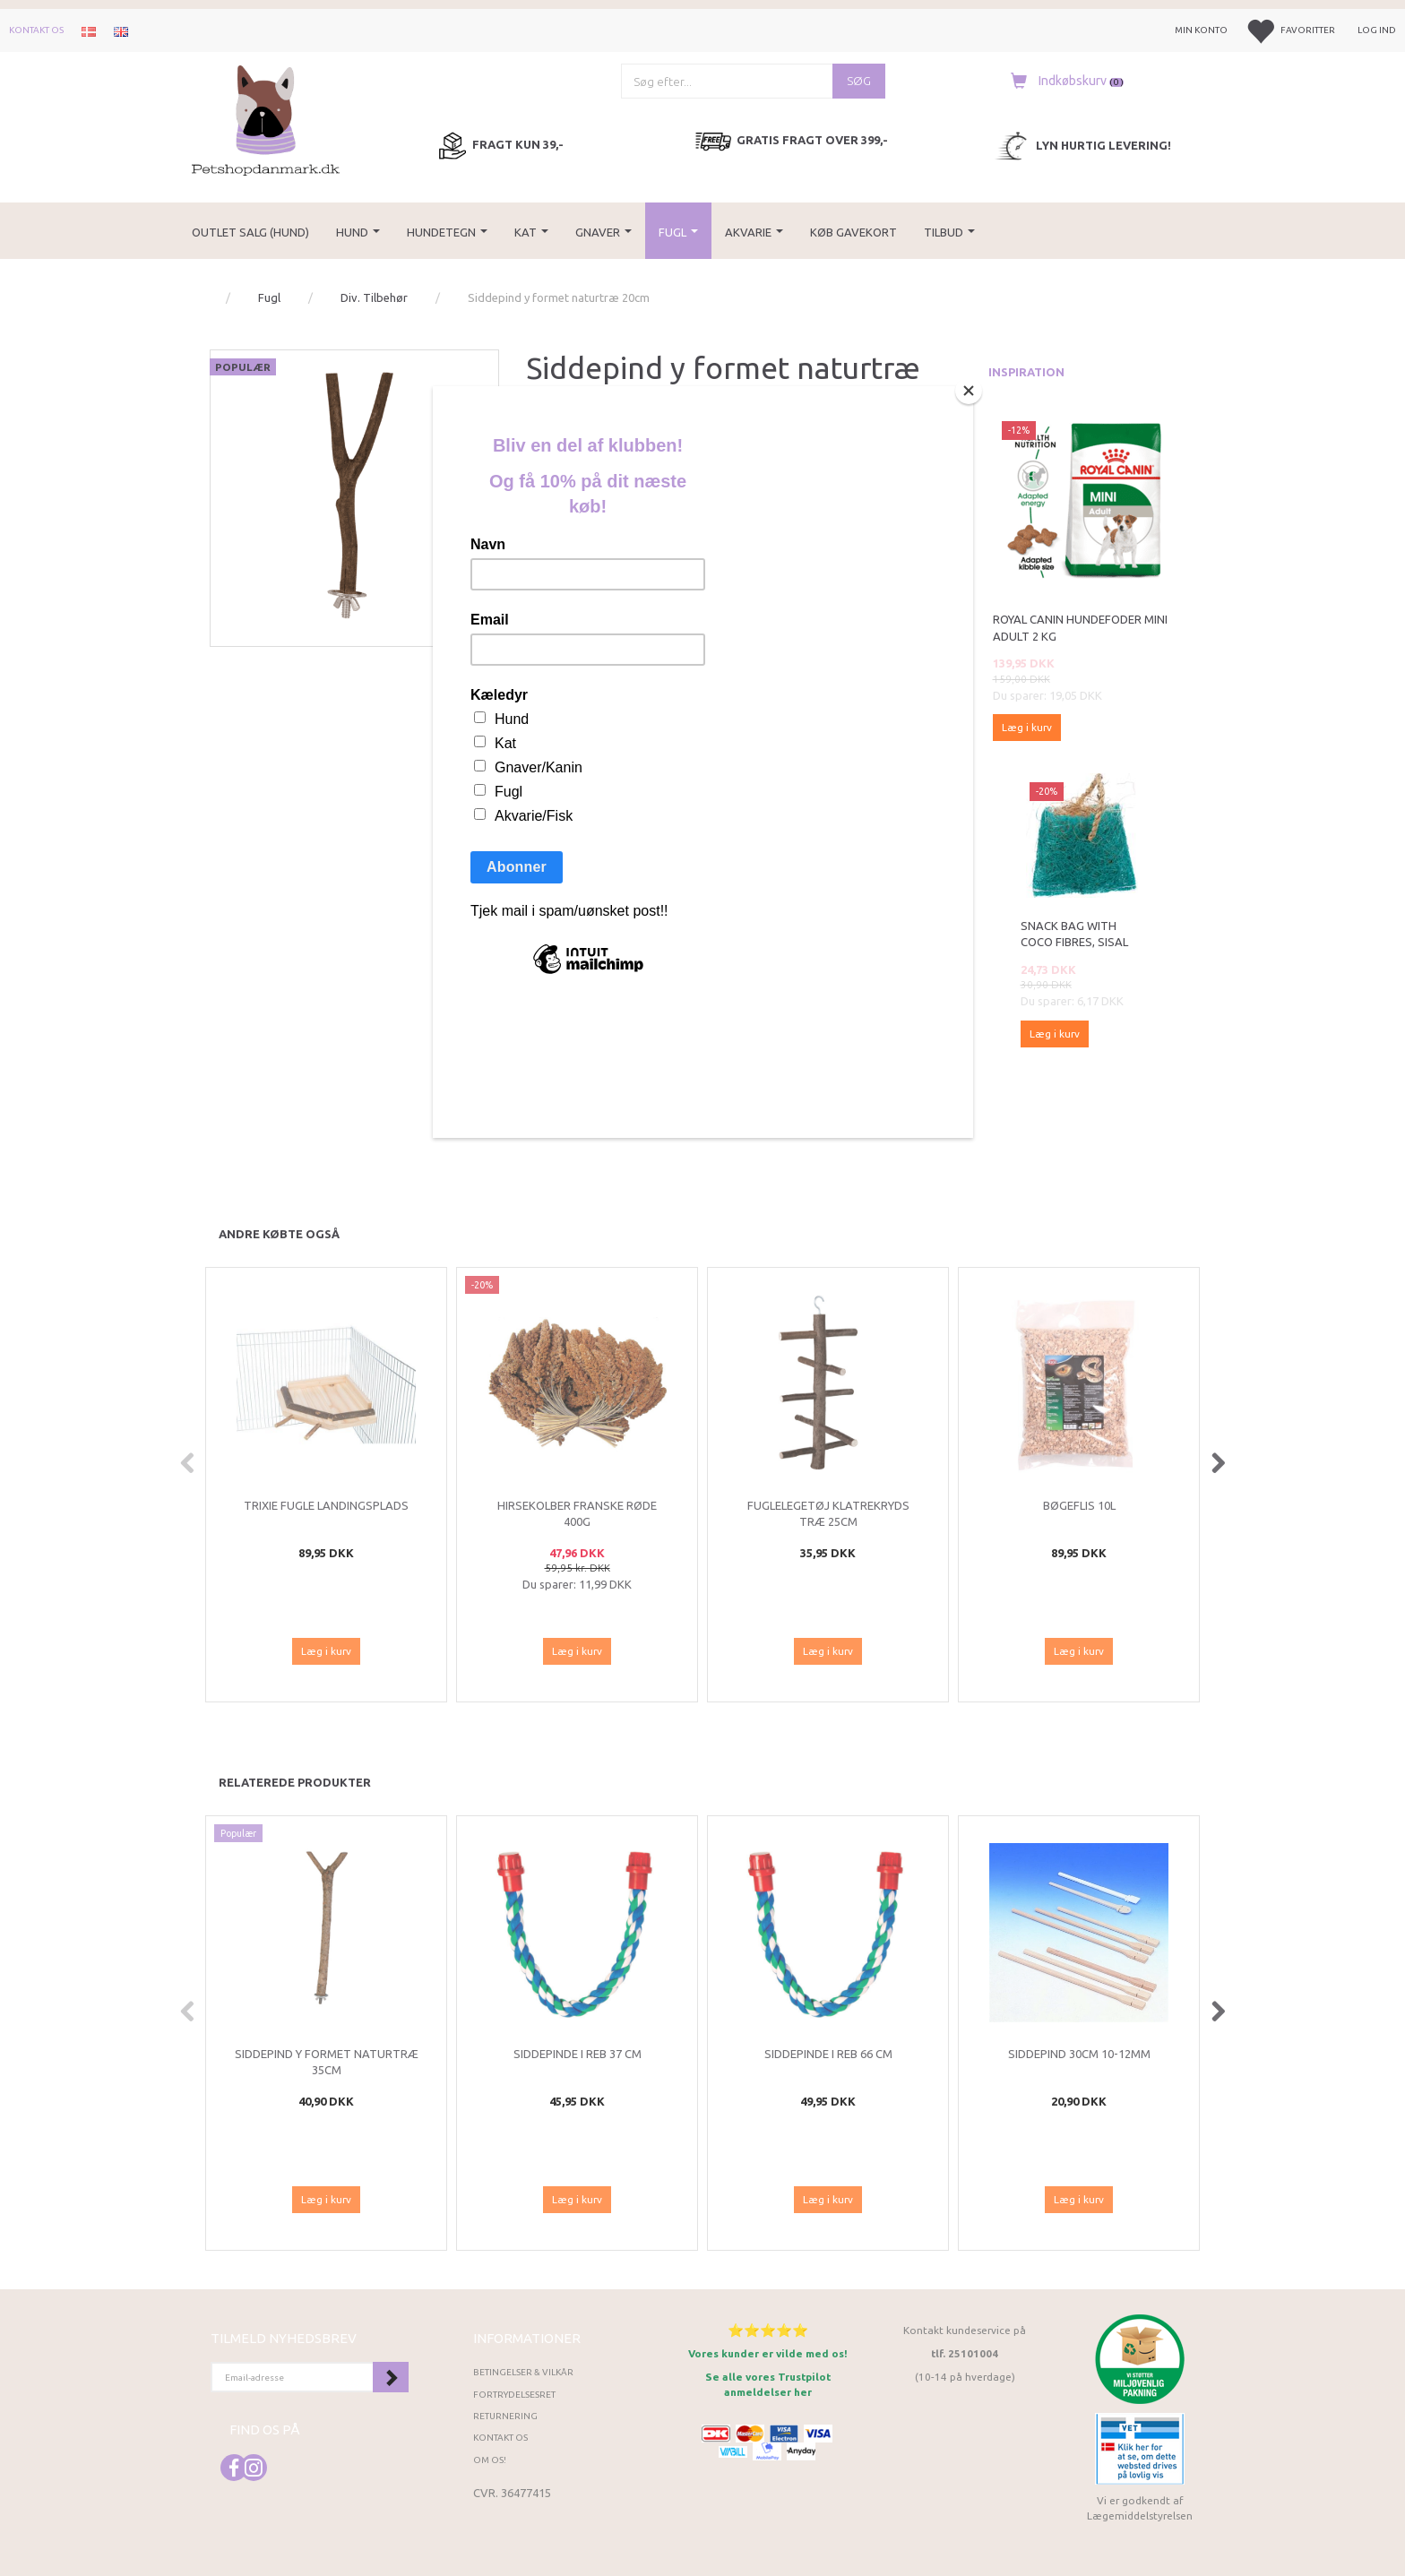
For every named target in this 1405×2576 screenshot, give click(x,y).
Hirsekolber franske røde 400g (577, 1514)
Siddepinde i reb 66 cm (828, 2053)
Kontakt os (36, 30)
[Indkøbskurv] (1062, 81)
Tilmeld (391, 2377)
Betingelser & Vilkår (523, 2372)
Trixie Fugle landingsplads (326, 1505)
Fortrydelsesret (514, 2394)
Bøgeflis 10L (1079, 1505)
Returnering (505, 2416)
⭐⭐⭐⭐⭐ (768, 2330)
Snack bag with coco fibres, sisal (1074, 934)
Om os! (489, 2460)
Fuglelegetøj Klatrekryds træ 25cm (828, 1514)
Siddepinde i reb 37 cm (577, 2053)
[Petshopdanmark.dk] (266, 119)
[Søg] (858, 81)
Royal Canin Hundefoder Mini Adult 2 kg (1080, 627)
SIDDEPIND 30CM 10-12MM (1079, 2053)
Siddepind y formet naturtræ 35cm (326, 2062)
